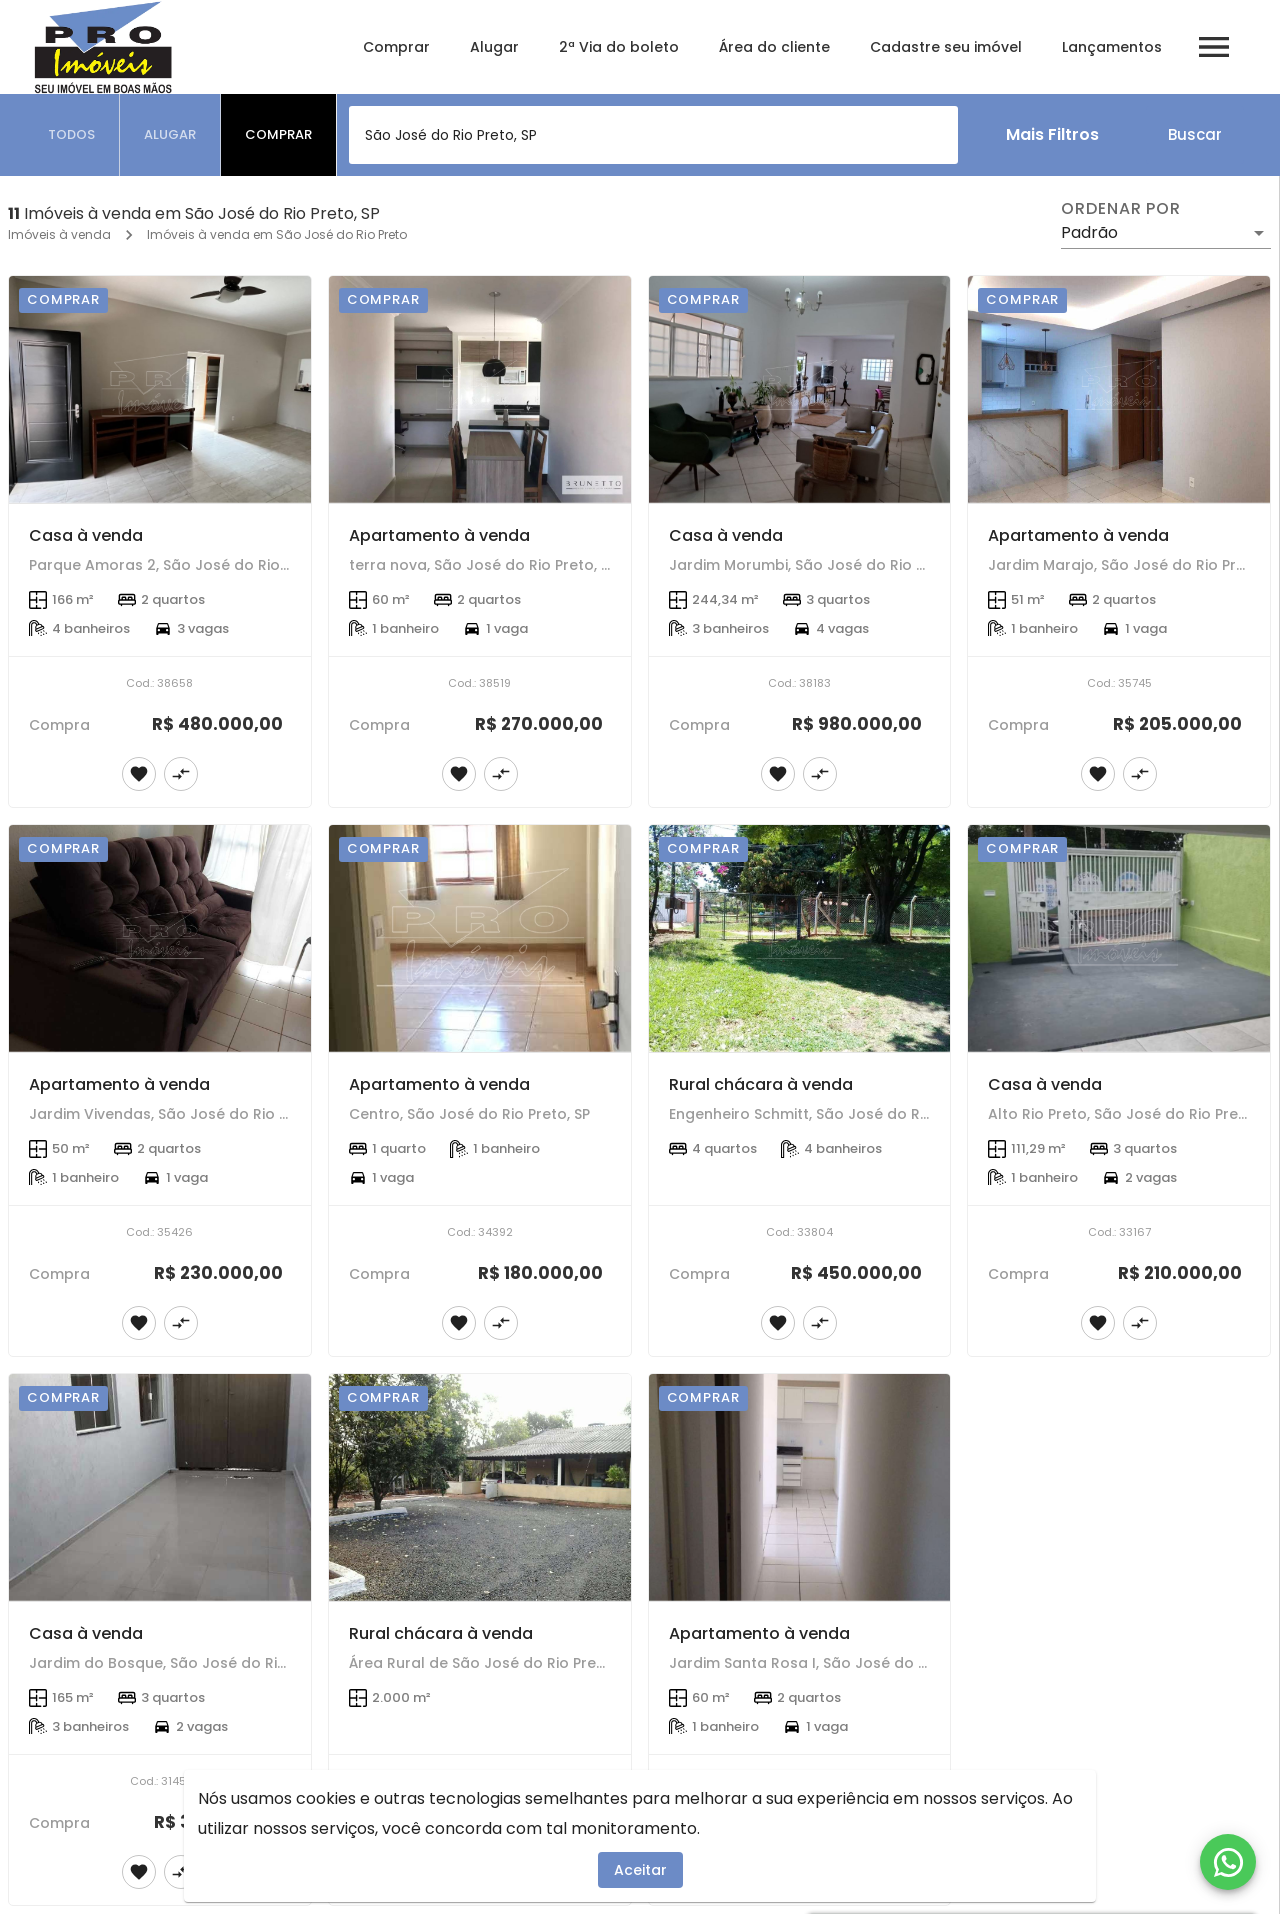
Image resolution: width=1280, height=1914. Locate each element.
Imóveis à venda (59, 234)
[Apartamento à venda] (480, 389)
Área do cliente (774, 47)
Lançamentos (1112, 47)
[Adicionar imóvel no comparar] (181, 774)
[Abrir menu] (1214, 47)
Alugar (494, 47)
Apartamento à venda (439, 535)
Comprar (396, 47)
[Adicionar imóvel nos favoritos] (139, 774)
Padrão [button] (1089, 232)
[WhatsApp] (1228, 1862)
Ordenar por (1121, 209)
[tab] (72, 135)
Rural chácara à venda (761, 1084)
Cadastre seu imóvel (946, 47)
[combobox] (653, 135)
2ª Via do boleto (619, 47)
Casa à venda (86, 535)
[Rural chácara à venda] (800, 938)
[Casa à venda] (160, 389)
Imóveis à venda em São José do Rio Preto (277, 234)
